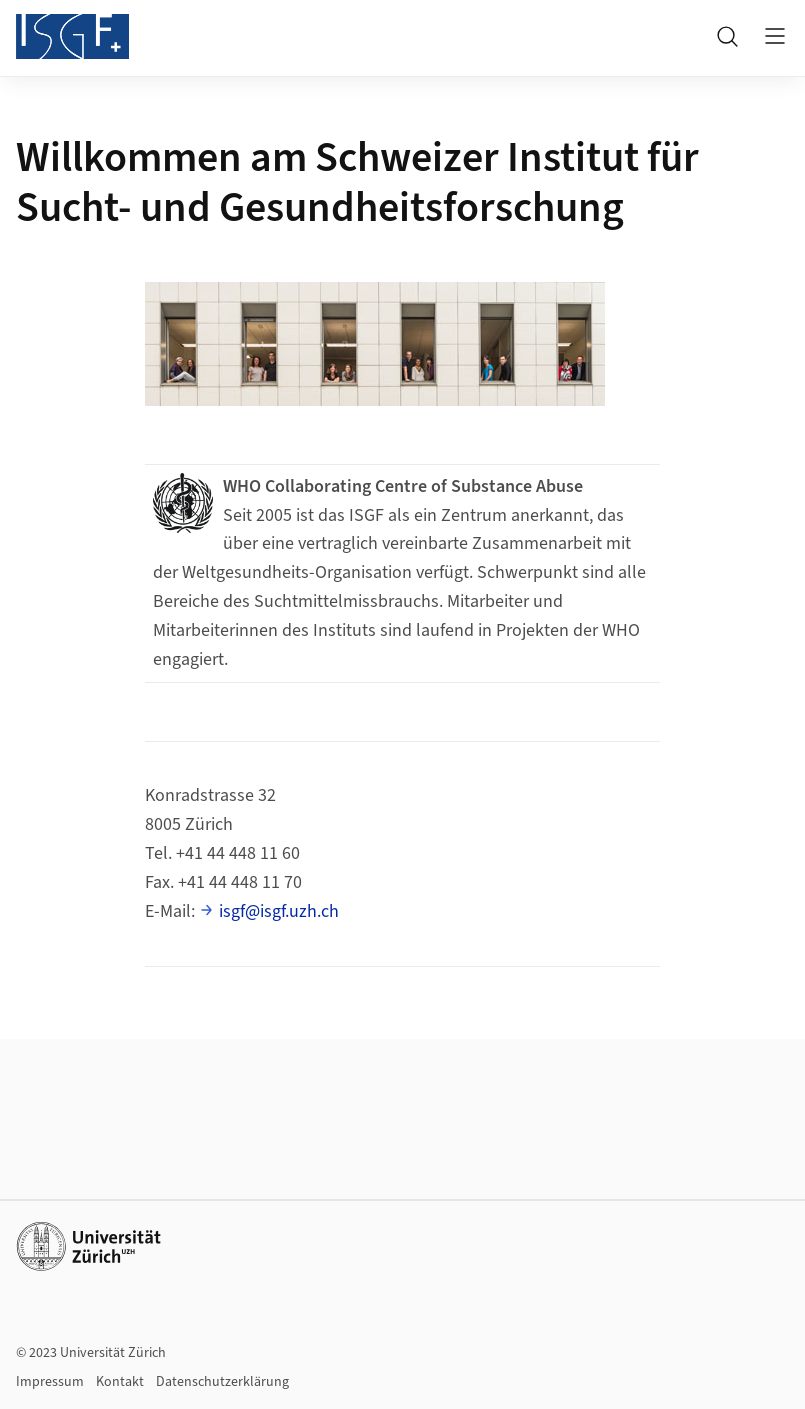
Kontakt (120, 1382)
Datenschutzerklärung (222, 1382)
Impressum (50, 1382)
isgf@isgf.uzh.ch (279, 911)
